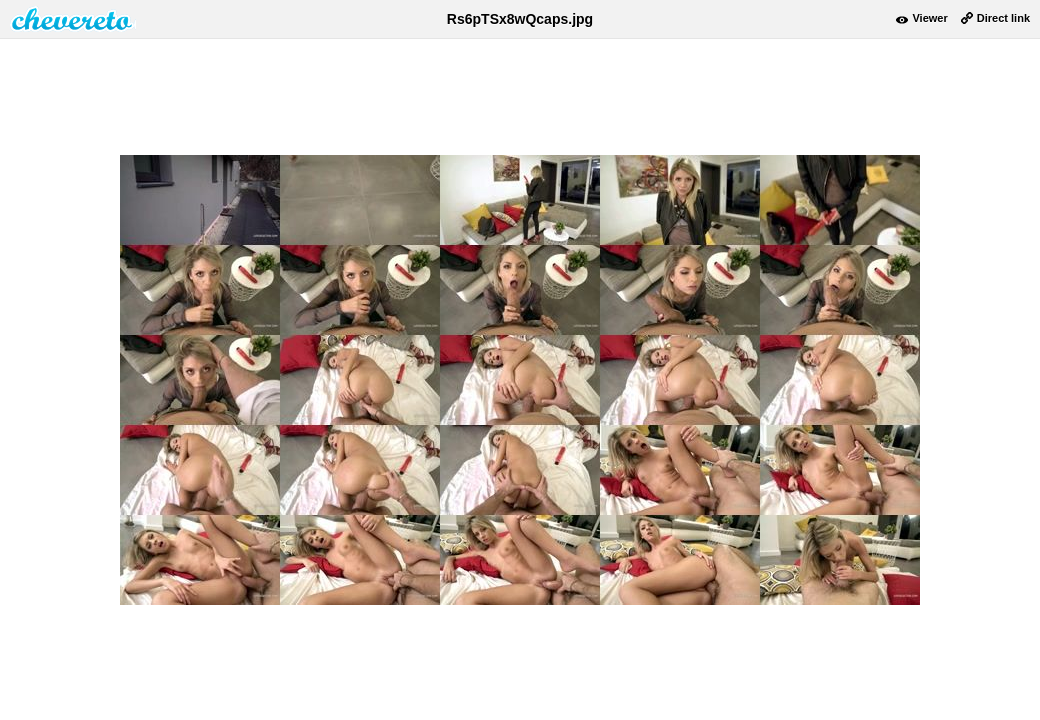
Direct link (1003, 18)
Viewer (929, 18)
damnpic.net (73, 19)
